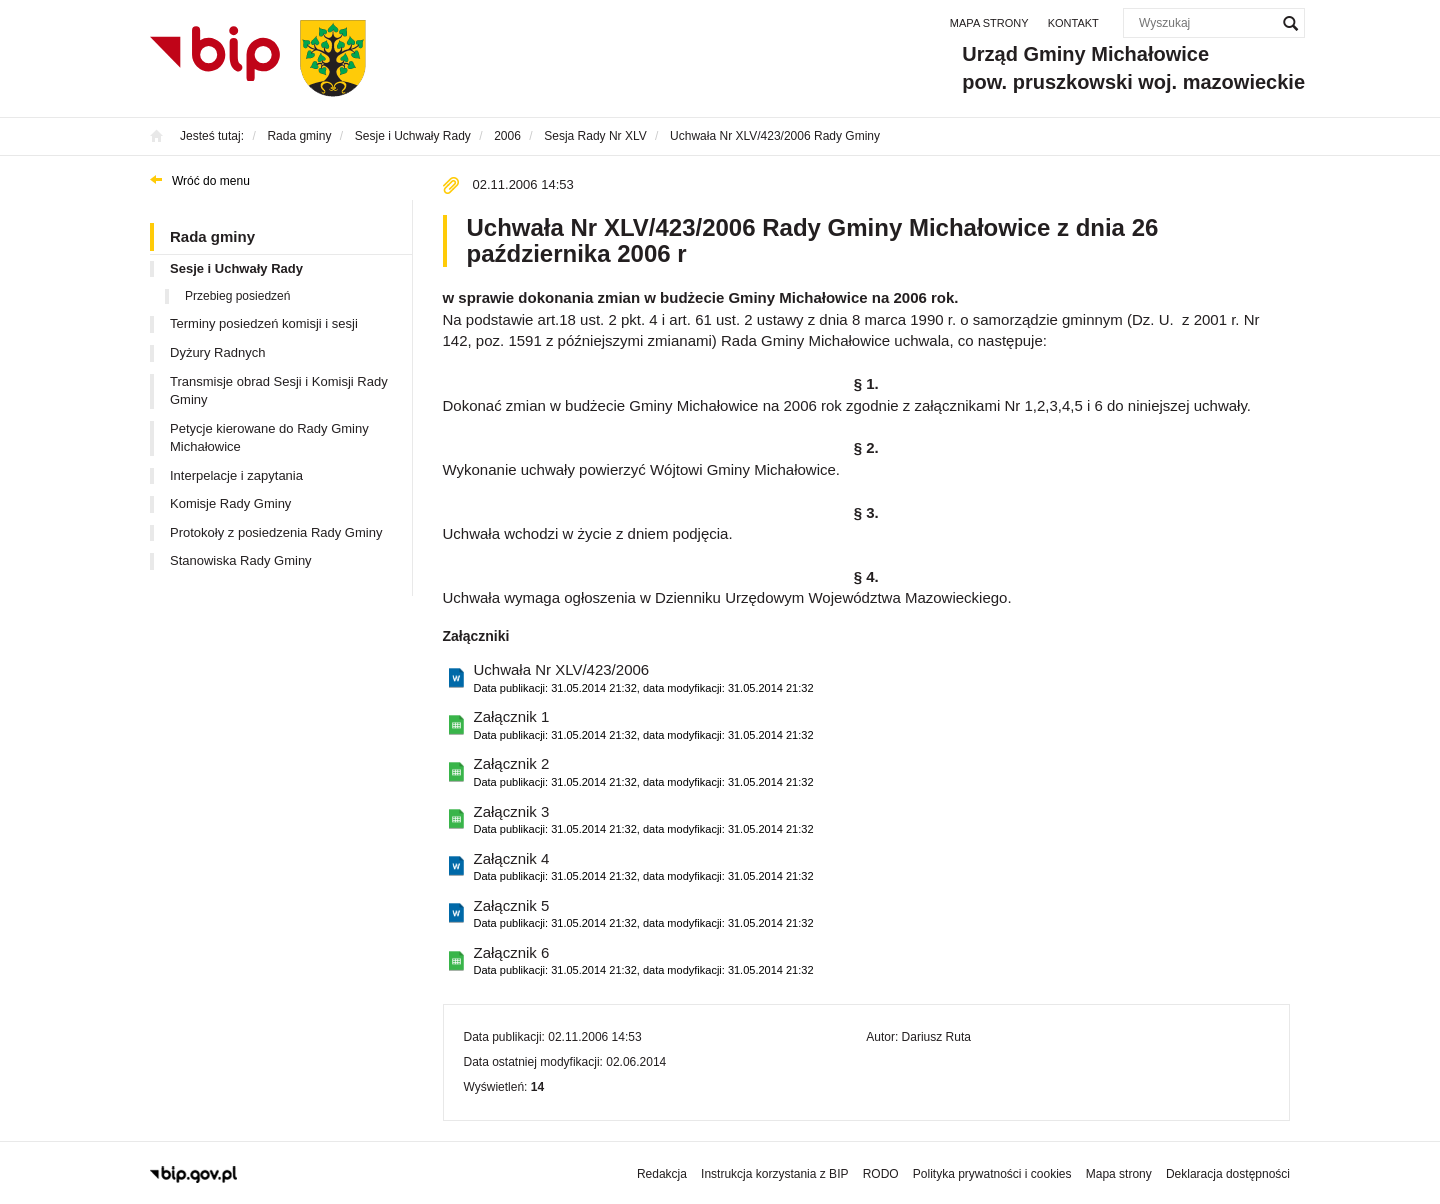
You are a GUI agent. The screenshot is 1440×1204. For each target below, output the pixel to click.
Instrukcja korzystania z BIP (774, 1174)
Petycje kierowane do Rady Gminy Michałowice (269, 438)
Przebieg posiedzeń (237, 296)
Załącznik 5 (644, 914)
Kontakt (1073, 23)
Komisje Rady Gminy (230, 503)
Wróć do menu (211, 181)
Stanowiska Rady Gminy (241, 560)
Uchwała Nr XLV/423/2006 (644, 678)
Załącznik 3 (644, 820)
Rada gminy (212, 236)
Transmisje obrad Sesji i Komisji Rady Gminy (279, 391)
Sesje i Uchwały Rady (236, 268)
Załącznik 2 (644, 772)
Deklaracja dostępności (1228, 1174)
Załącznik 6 (644, 961)
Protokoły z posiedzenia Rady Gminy (276, 532)
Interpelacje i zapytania (236, 475)
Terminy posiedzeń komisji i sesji (264, 323)
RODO (881, 1174)
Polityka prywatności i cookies (992, 1174)
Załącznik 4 (644, 867)
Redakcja (662, 1174)
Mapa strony (989, 23)
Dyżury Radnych (217, 352)
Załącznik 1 (644, 725)
